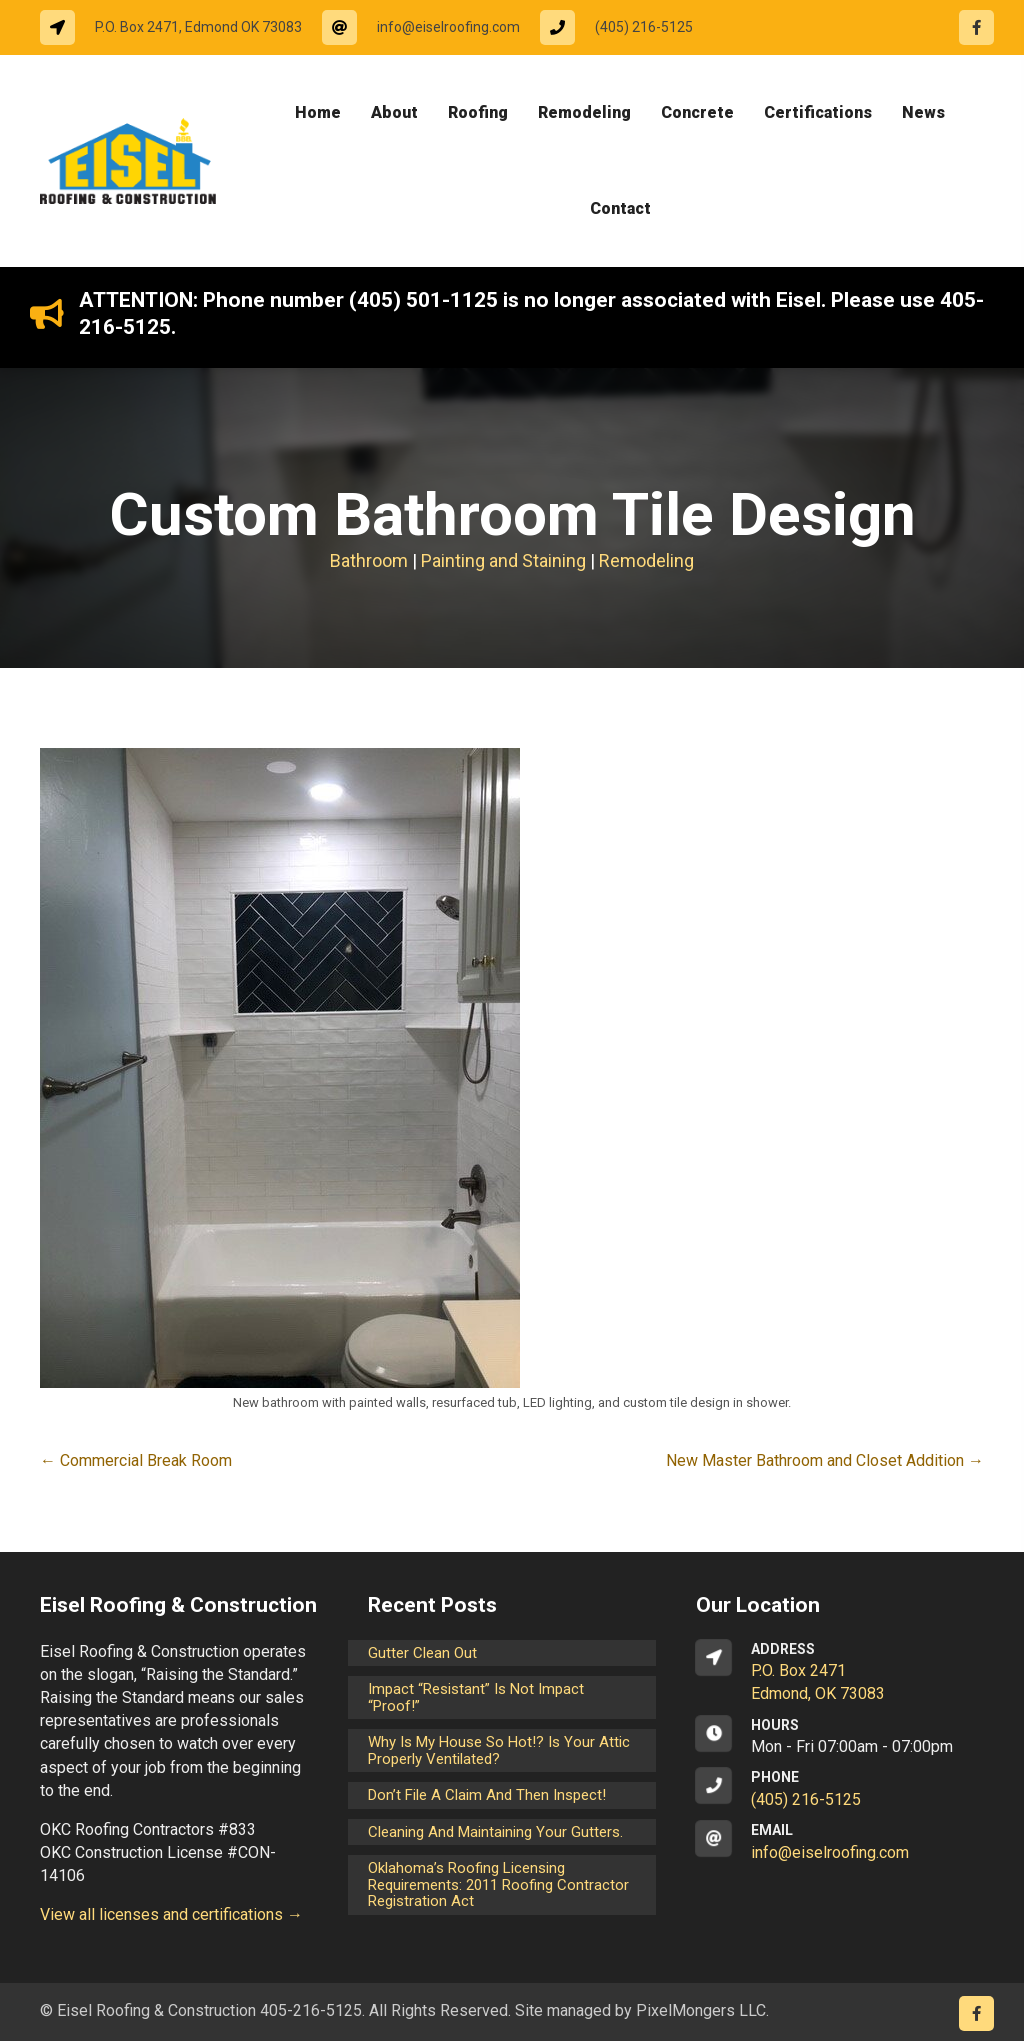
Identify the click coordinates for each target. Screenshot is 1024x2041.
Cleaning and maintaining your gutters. (495, 1832)
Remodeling (646, 560)
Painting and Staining (503, 560)
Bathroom (369, 560)
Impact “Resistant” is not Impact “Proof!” (476, 1697)
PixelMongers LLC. (702, 2010)
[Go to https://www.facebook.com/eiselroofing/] (976, 27)
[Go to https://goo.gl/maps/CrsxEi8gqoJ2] (840, 1673)
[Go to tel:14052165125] (626, 27)
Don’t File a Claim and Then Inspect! (487, 1795)
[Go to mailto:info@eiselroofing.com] (431, 27)
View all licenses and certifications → (171, 1914)
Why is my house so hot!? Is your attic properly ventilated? (499, 1750)
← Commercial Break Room (136, 1460)
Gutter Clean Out (422, 1653)
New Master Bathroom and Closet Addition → (825, 1460)
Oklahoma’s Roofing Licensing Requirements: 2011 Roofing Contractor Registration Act (498, 1884)
